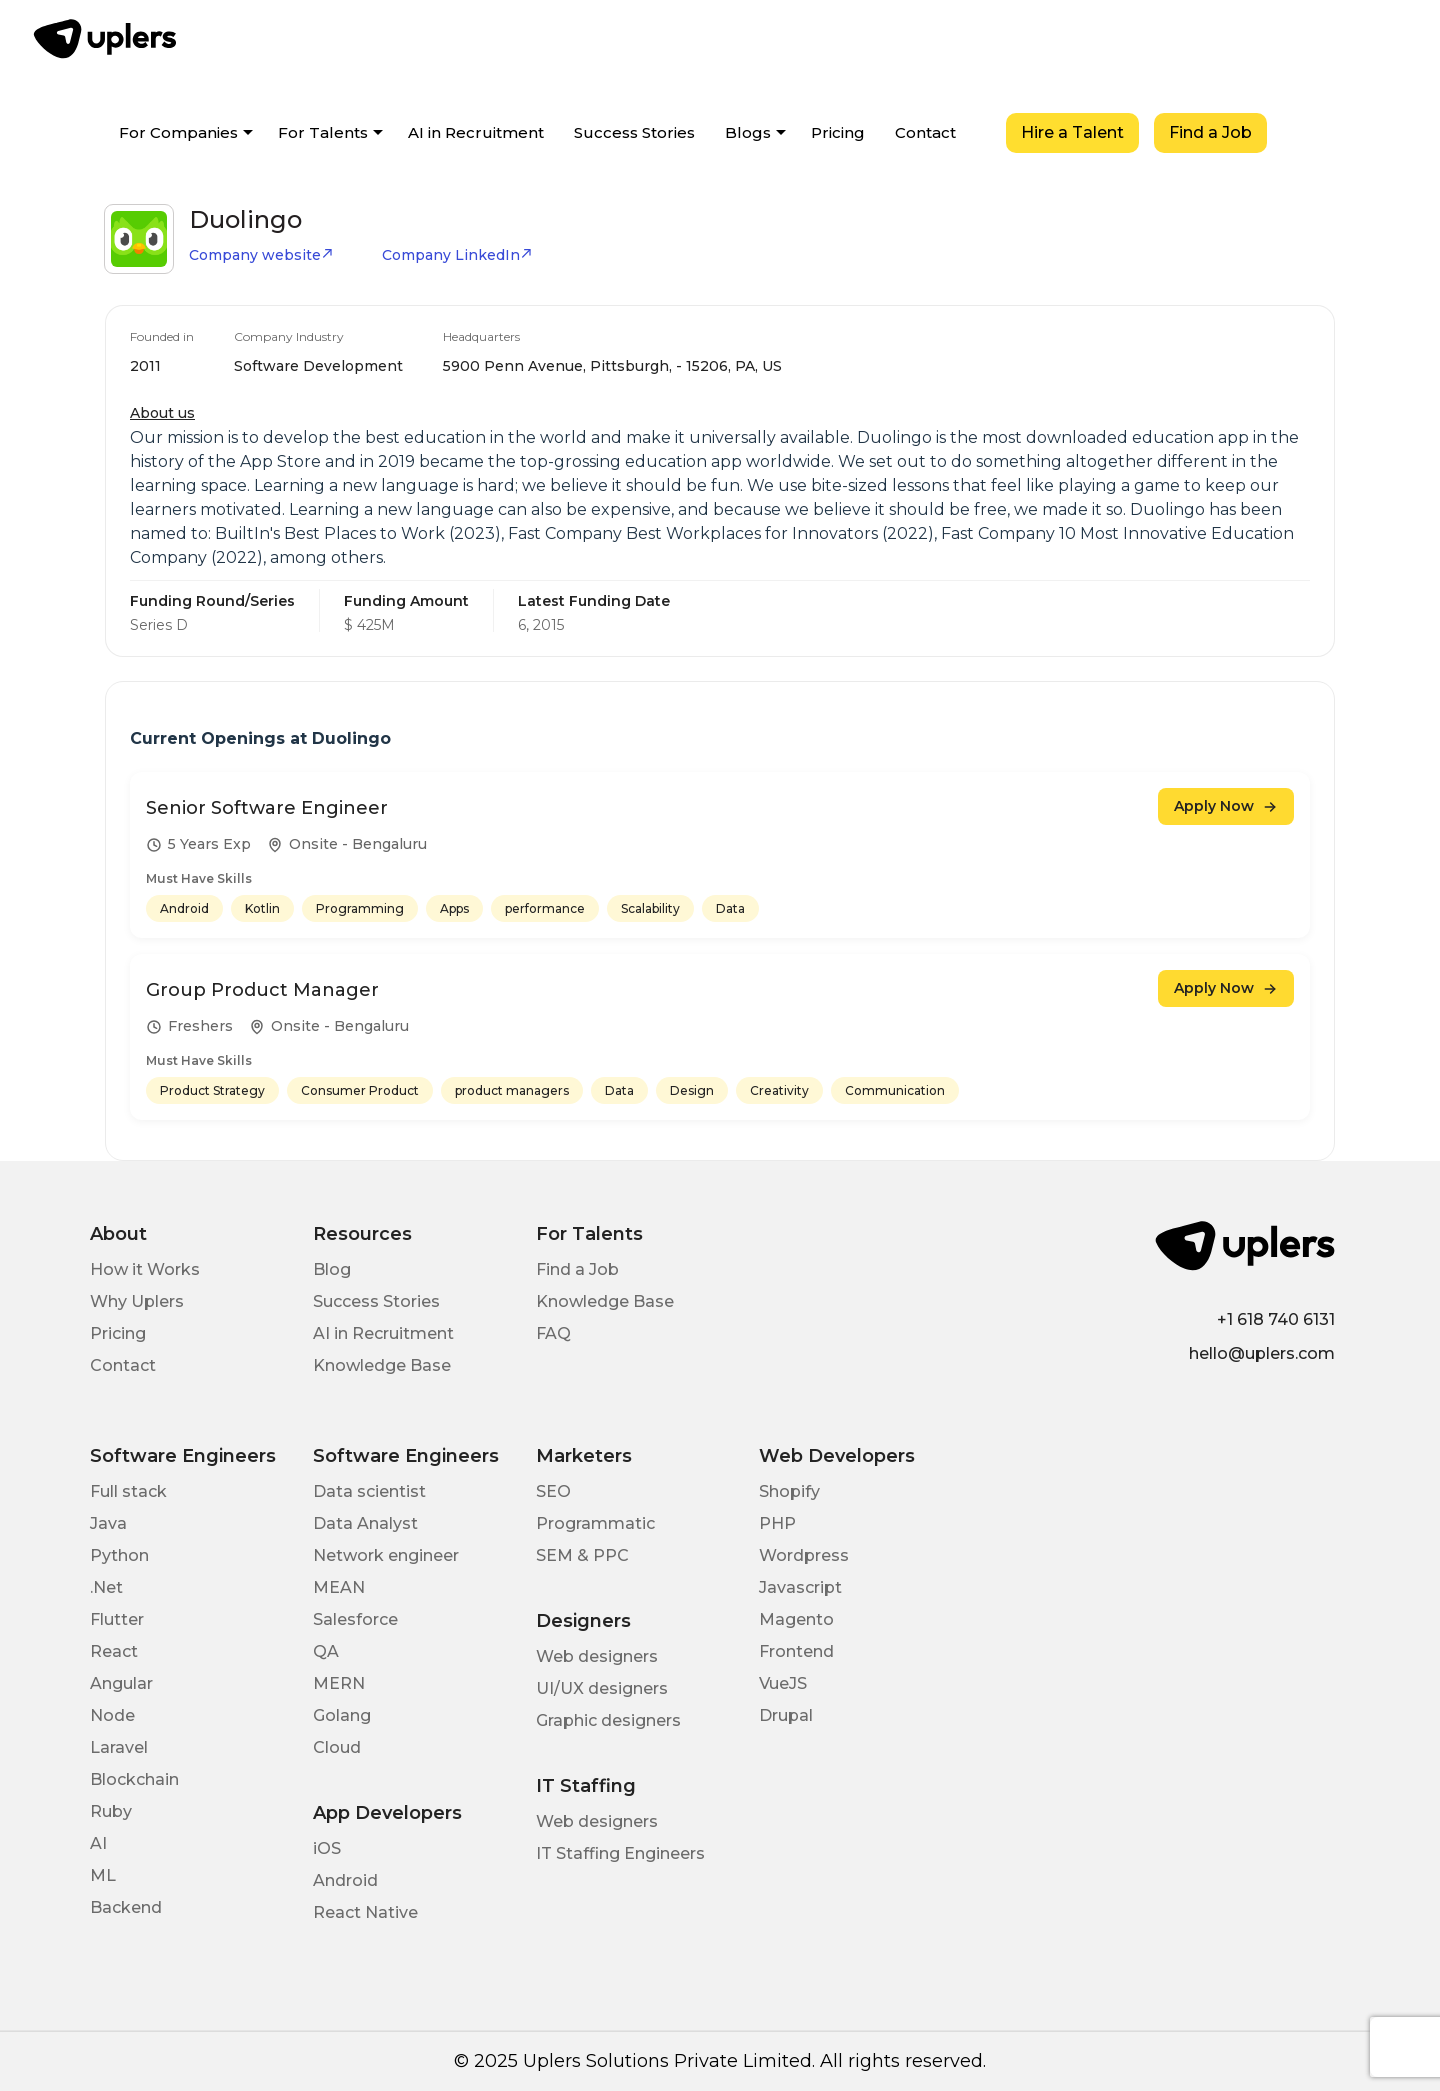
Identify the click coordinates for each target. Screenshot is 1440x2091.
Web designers (597, 1656)
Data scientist (369, 1491)
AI (98, 1843)
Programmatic (595, 1523)
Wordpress (804, 1555)
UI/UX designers (602, 1688)
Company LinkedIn (457, 255)
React (114, 1651)
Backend (126, 1907)
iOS (327, 1848)
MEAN (339, 1587)
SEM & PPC (582, 1555)
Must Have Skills (199, 878)
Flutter (117, 1619)
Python (119, 1555)
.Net (106, 1587)
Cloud (337, 1747)
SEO (553, 1491)
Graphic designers (608, 1720)
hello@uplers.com (1262, 1353)
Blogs (748, 132)
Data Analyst (365, 1523)
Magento (796, 1619)
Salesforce (355, 1619)
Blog (332, 1269)
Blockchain (134, 1779)
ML (103, 1875)
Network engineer (386, 1555)
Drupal (786, 1715)
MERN (339, 1683)
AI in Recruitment (476, 132)
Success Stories (634, 132)
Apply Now (1226, 806)
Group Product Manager (262, 990)
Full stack (128, 1491)
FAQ (553, 1333)
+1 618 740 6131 (1276, 1319)
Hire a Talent (1072, 132)
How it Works (145, 1269)
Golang (342, 1715)
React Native (365, 1912)
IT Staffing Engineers (620, 1853)
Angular (121, 1683)
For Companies (178, 132)
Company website (261, 255)
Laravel (119, 1747)
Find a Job (1210, 132)
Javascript (800, 1587)
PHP (777, 1523)
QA (326, 1651)
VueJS (783, 1683)
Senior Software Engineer (267, 808)
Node (112, 1715)
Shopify (789, 1491)
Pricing (838, 132)
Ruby (111, 1811)
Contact (925, 132)
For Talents (323, 132)
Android (345, 1880)
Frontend (796, 1651)
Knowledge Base (382, 1365)
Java (108, 1523)
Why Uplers (137, 1301)
